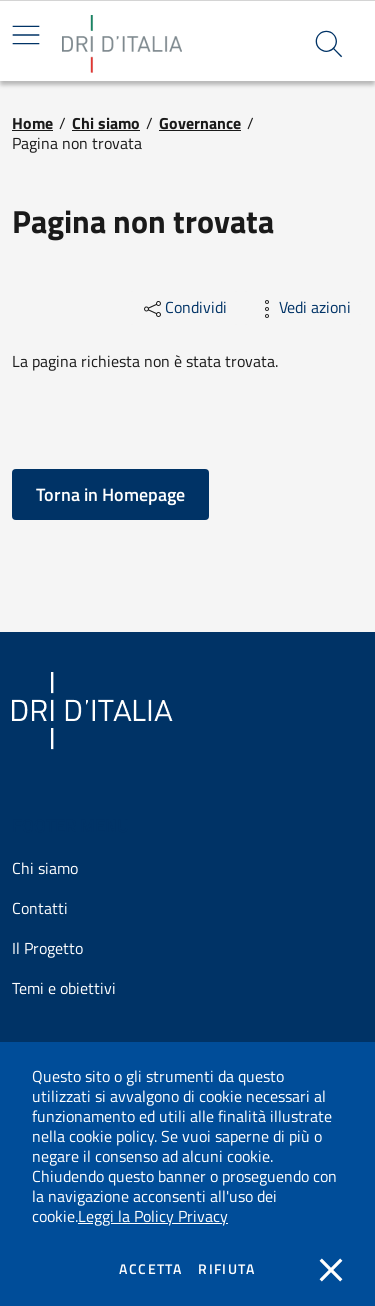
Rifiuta (226, 1269)
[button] (329, 44)
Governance (200, 123)
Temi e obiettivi (64, 988)
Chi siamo (106, 123)
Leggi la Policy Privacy (153, 1216)
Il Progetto (47, 948)
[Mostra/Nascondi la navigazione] (26, 35)
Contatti (40, 908)
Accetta (150, 1269)
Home (32, 123)
